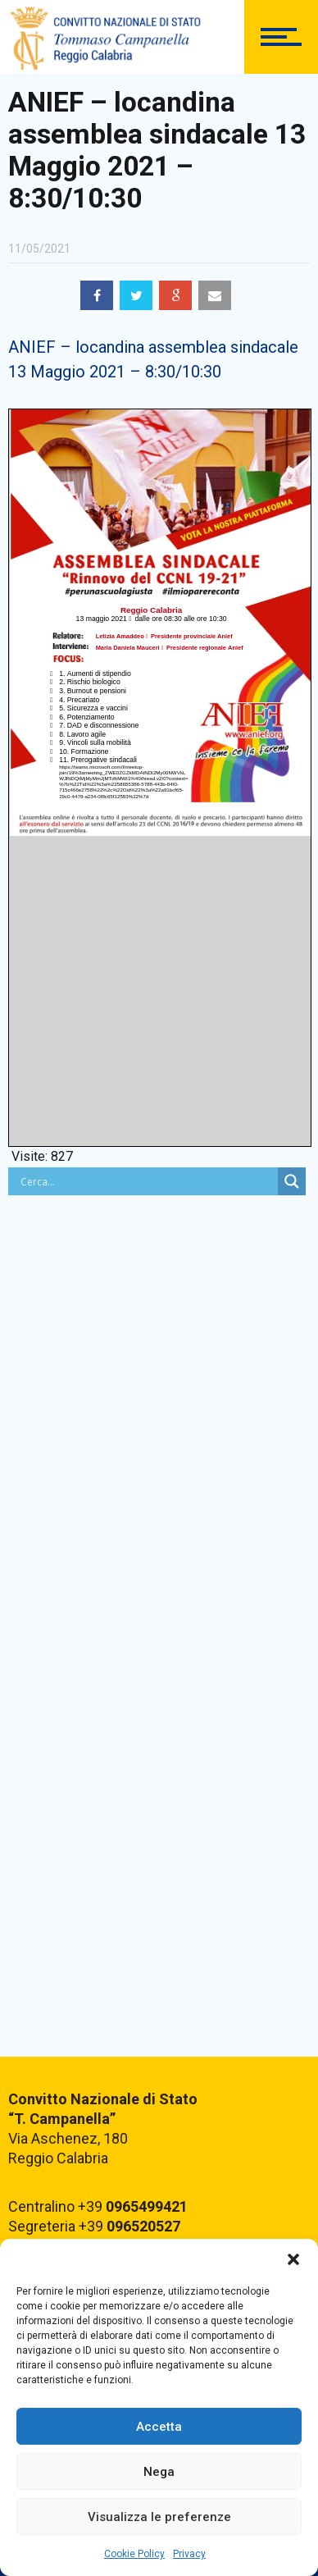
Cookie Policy (134, 2554)
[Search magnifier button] (292, 1181)
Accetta (159, 2426)
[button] (293, 2259)
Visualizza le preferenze (159, 2517)
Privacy (189, 2554)
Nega (159, 2471)
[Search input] (147, 1181)
